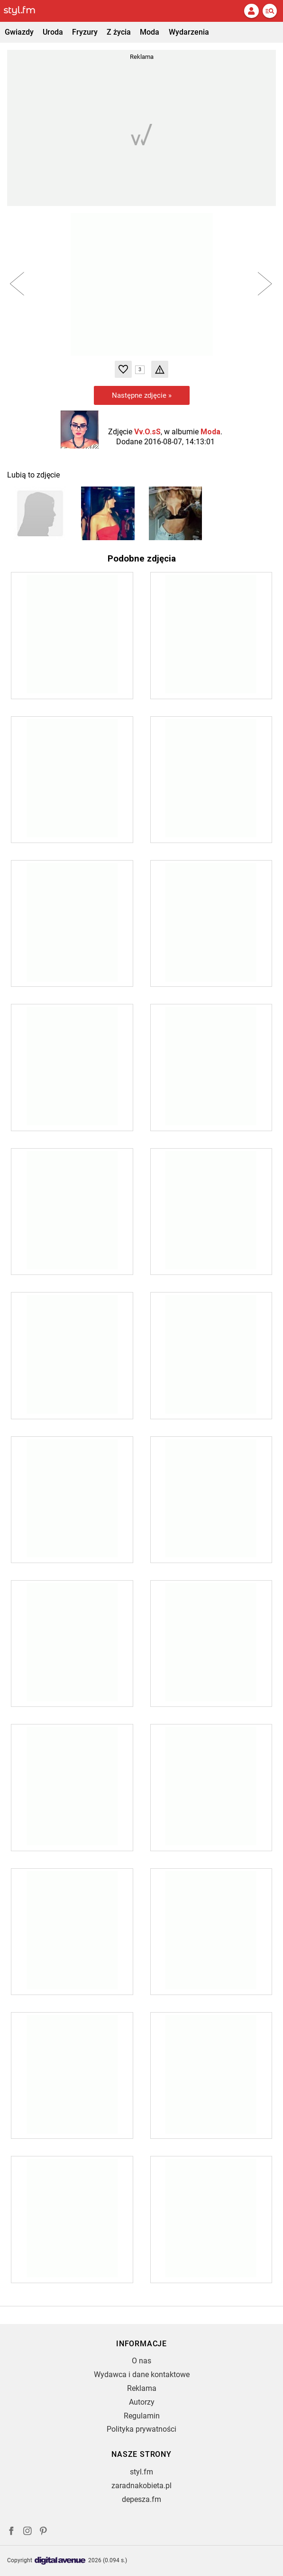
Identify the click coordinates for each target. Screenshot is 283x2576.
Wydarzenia (189, 32)
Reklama (141, 2388)
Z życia (119, 32)
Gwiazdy (19, 32)
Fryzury (85, 32)
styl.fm (141, 2471)
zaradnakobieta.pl (141, 2485)
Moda (149, 32)
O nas (141, 2360)
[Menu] (270, 11)
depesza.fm (141, 2499)
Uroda (53, 32)
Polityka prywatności (141, 2429)
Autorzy (142, 2402)
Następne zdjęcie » (142, 395)
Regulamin (142, 2415)
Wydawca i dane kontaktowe (142, 2374)
